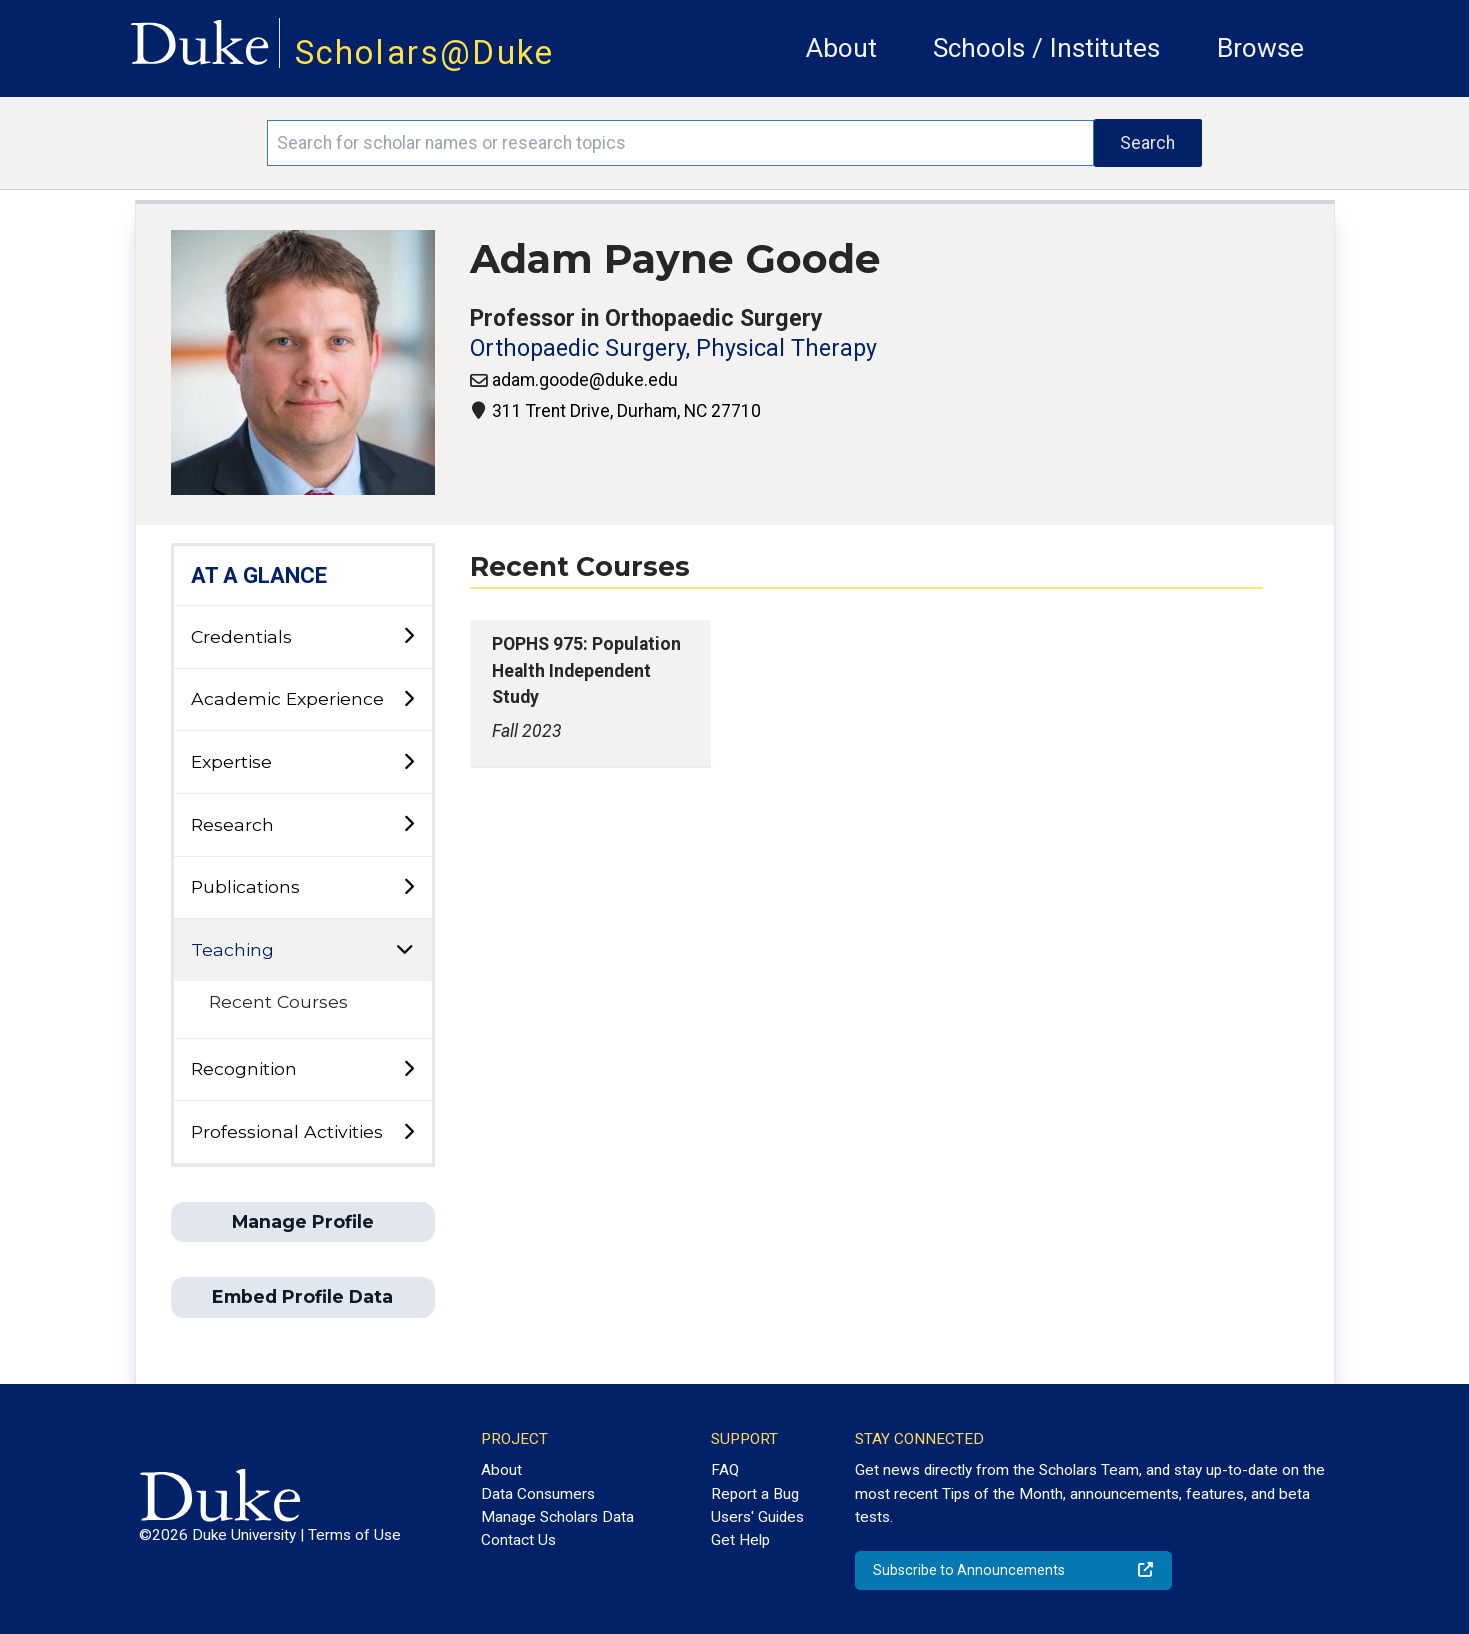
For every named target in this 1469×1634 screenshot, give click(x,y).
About (841, 48)
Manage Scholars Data (557, 1517)
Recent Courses (278, 1001)
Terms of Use (354, 1535)
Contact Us (518, 1540)
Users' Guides (757, 1517)
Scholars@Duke (425, 52)
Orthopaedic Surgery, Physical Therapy (673, 348)
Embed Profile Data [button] (302, 1296)
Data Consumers (538, 1494)
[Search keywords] (680, 143)
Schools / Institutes (1046, 48)
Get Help (740, 1540)
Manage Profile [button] (303, 1221)
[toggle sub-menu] (408, 636)
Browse (1260, 48)
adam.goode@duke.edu (585, 380)
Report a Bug (755, 1494)
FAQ (725, 1470)
